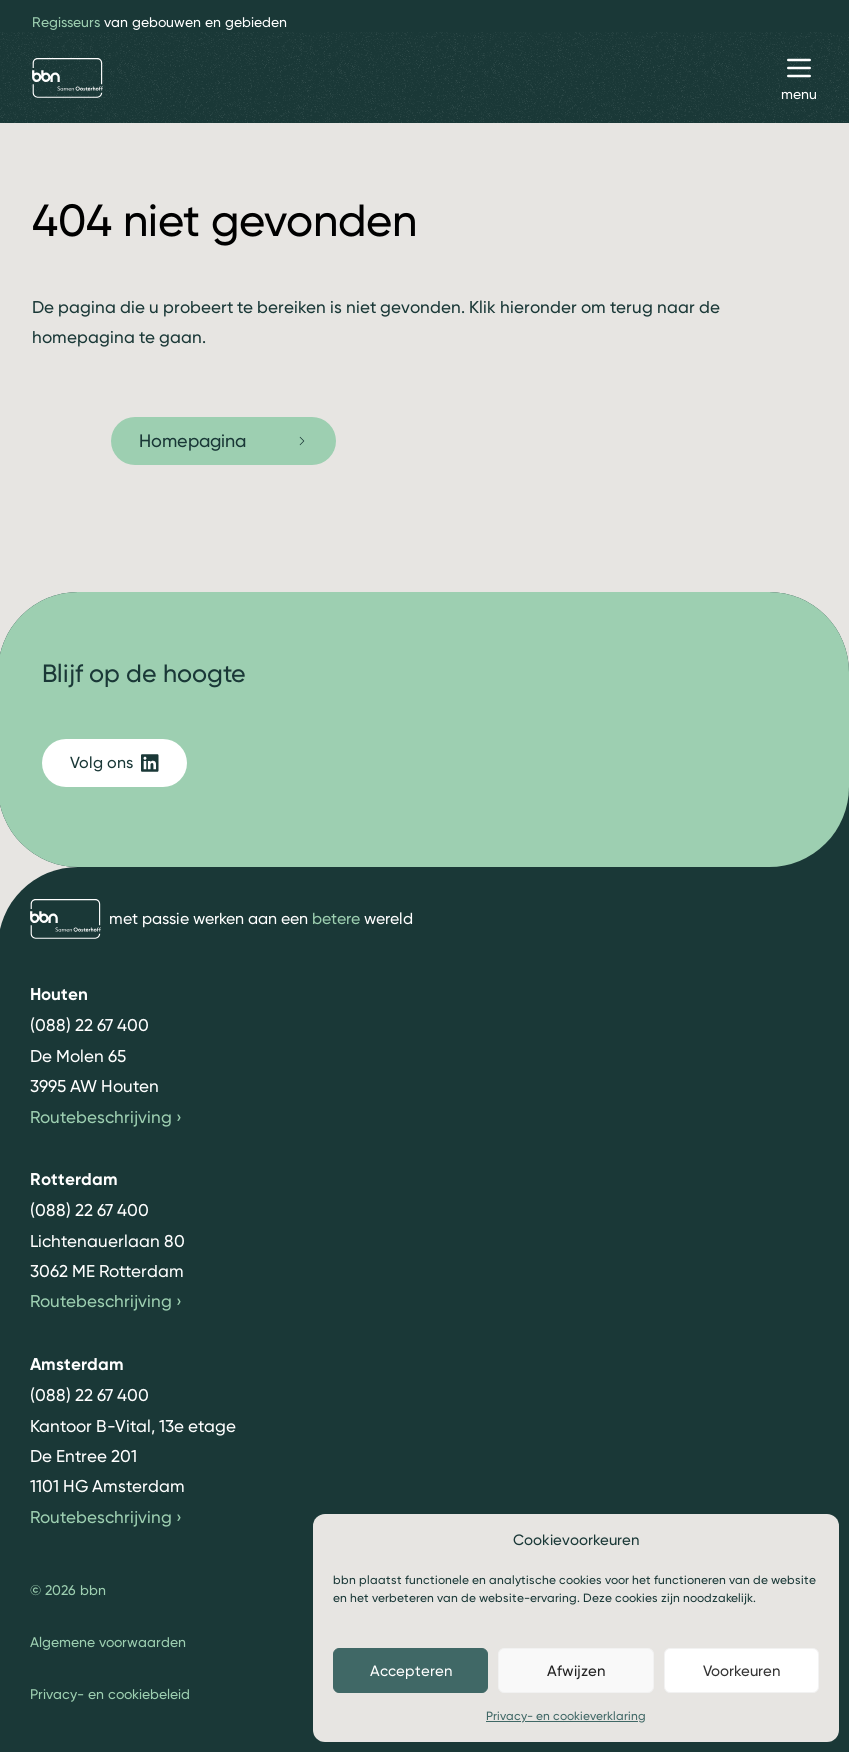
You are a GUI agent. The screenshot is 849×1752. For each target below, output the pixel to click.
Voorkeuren (741, 1671)
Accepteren (411, 1671)
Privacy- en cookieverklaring (566, 1716)
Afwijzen (576, 1671)
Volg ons (114, 763)
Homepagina (223, 440)
